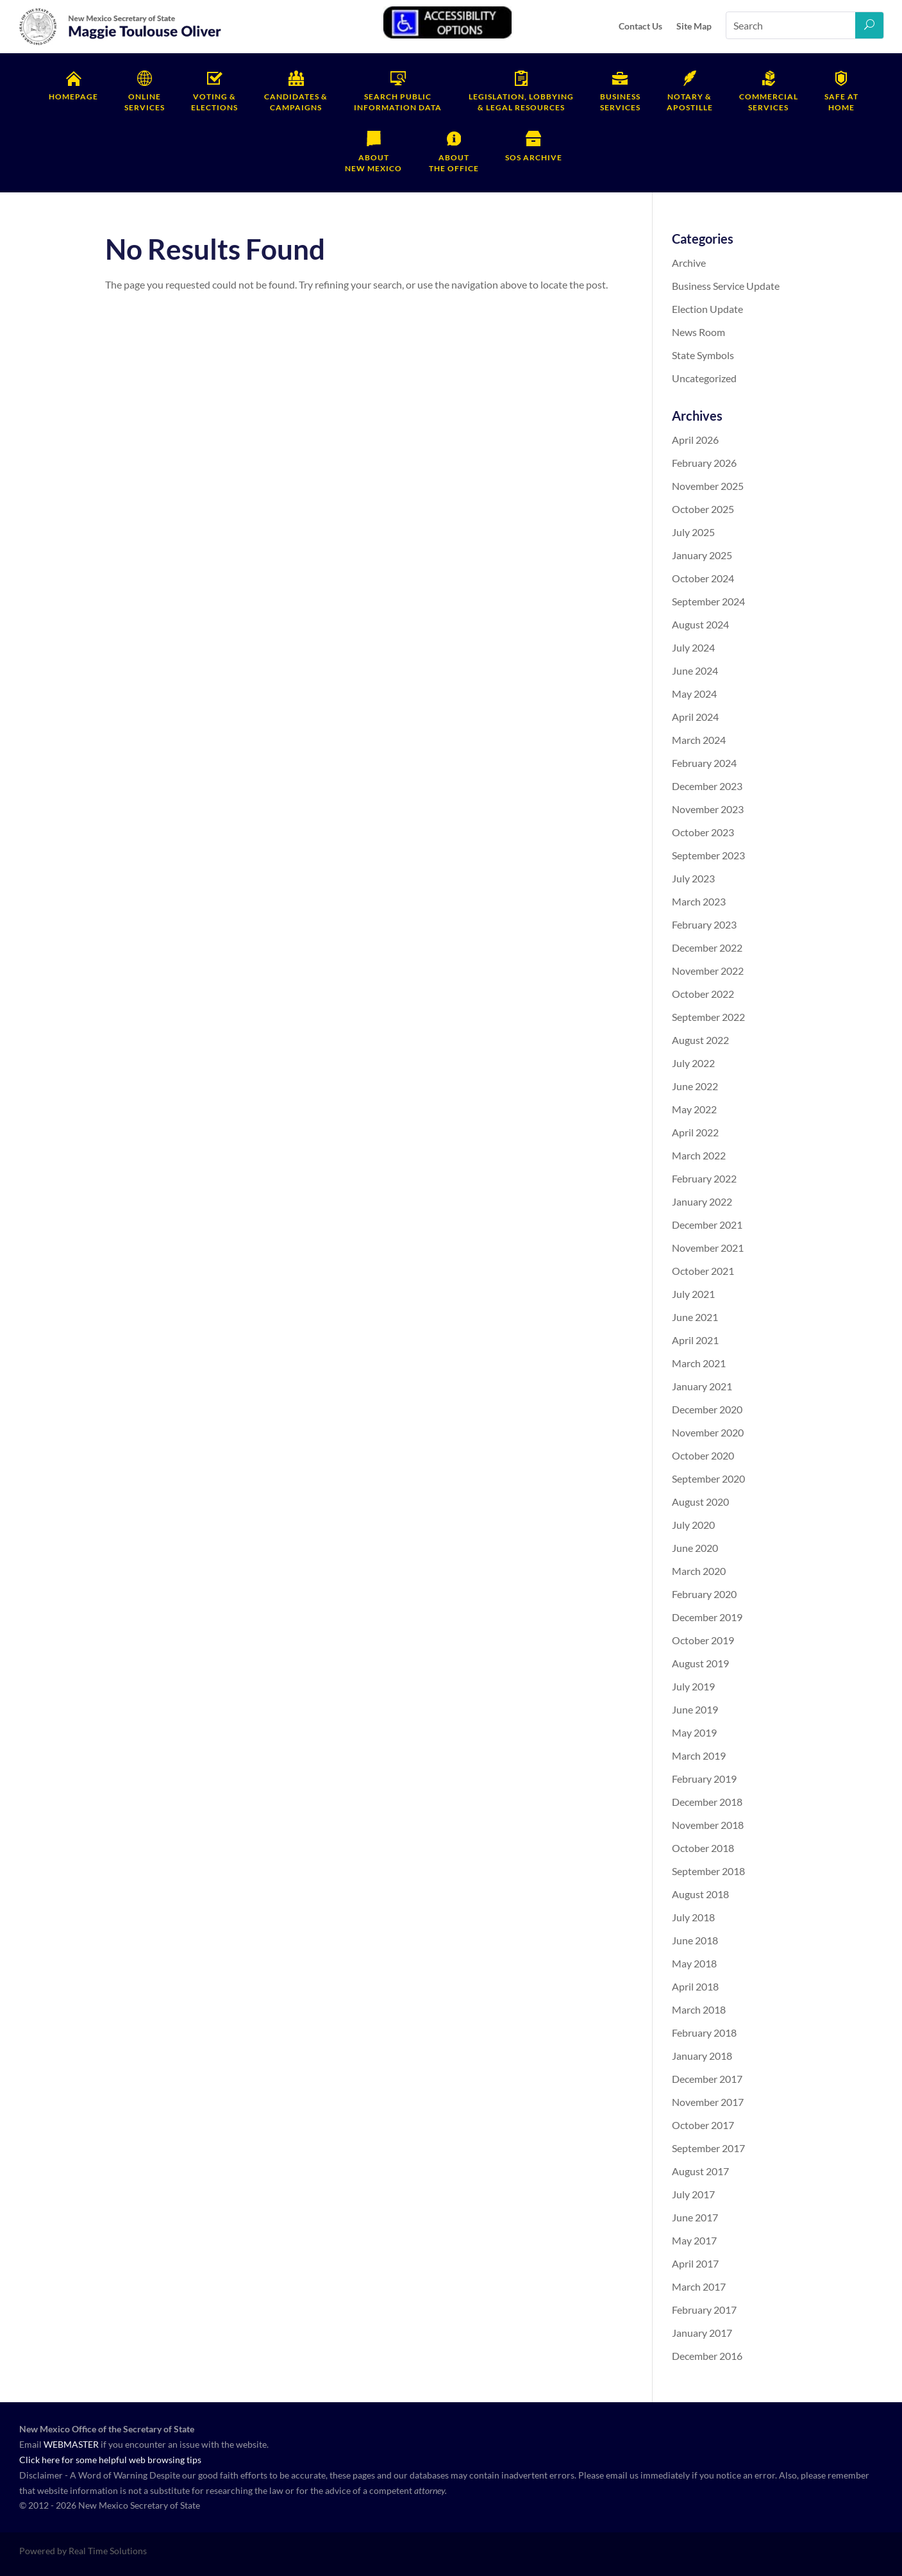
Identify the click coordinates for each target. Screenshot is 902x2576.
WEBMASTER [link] (71, 2444)
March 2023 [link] (699, 901)
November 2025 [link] (708, 486)
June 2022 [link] (695, 1086)
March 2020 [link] (699, 1571)
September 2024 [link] (708, 601)
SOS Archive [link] (533, 157)
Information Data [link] (398, 102)
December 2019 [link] (707, 1617)
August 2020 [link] (700, 1501)
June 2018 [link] (695, 1940)
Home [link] (841, 102)
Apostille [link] (690, 102)
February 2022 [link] (704, 1178)
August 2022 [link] (700, 1040)
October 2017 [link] (703, 2125)
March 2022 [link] (699, 1155)
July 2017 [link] (693, 2194)
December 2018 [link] (707, 1802)
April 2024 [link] (695, 717)
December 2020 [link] (707, 1409)
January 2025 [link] (702, 555)
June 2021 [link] (695, 1317)
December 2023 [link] (707, 786)
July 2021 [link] (693, 1294)
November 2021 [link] (708, 1248)
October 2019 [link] (703, 1640)
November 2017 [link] (708, 2102)
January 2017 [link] (702, 2333)
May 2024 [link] (694, 693)
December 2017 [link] (707, 2079)
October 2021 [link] (703, 1271)
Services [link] (144, 102)
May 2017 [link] (694, 2240)
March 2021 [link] (699, 1363)
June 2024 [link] (695, 670)
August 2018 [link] (700, 1894)
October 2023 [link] (703, 832)
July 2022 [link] (693, 1063)
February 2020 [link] (704, 1594)
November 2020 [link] (708, 1432)
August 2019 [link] (700, 1663)
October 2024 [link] (703, 578)
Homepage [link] (73, 96)
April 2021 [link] (695, 1340)
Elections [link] (214, 102)
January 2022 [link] (702, 1201)
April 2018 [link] (695, 1986)
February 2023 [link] (704, 924)
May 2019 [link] (694, 1732)
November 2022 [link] (708, 970)
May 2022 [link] (694, 1109)
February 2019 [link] (704, 1778)
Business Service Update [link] (726, 286)
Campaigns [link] (296, 102)
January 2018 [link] (702, 2056)
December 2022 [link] (707, 947)
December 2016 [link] (707, 2356)
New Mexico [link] (373, 163)
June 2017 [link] (695, 2217)
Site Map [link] (694, 26)
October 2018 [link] (703, 1848)
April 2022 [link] (695, 1132)
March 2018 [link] (699, 2009)
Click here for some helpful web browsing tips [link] (110, 2459)
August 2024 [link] (700, 624)
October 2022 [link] (703, 994)
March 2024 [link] (699, 740)
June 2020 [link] (695, 1548)
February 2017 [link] (704, 2309)
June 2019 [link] (695, 1709)
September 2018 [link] (708, 1871)
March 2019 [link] (699, 1755)
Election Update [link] (707, 309)
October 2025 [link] (703, 509)
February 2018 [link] (704, 2032)
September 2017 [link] (708, 2148)
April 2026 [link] (695, 440)
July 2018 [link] (693, 1917)
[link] (120, 43)
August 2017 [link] (700, 2171)
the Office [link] (454, 163)
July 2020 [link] (693, 1525)
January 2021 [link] (702, 1386)
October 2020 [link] (703, 1455)
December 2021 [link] (707, 1224)
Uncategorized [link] (704, 378)
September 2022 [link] (708, 1017)
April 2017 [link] (695, 2263)
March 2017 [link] (699, 2286)
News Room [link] (698, 332)
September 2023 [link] (708, 855)
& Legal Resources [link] (521, 102)
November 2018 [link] (708, 1825)
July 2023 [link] (693, 878)
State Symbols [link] (703, 355)
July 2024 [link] (693, 647)
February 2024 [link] (704, 763)
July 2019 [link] (693, 1686)
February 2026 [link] (704, 463)
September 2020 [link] (708, 1478)
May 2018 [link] (694, 1963)
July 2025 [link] (693, 532)
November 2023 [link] (708, 809)
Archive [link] (689, 263)
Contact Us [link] (640, 26)
